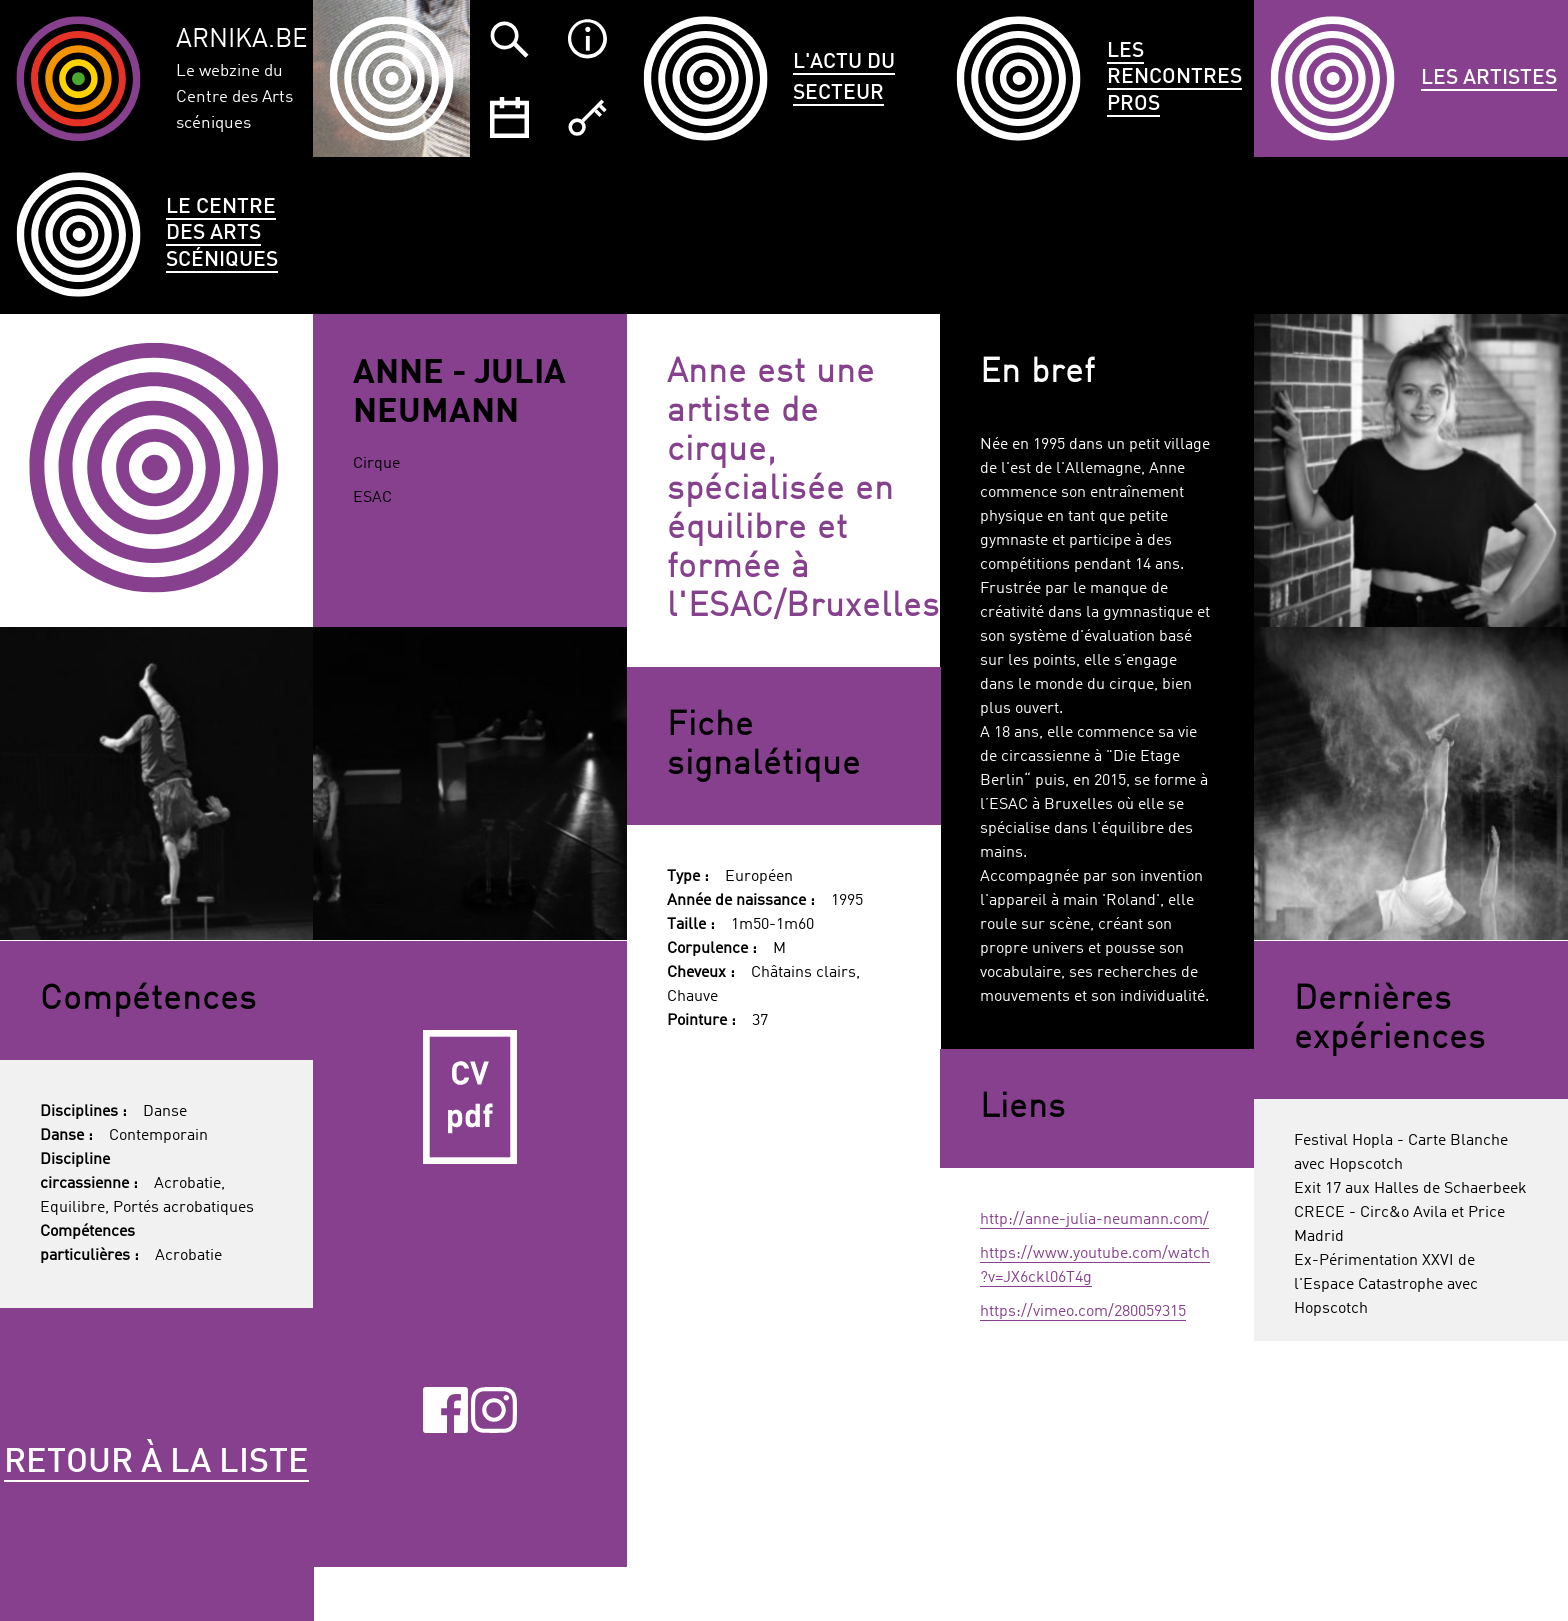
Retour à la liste (156, 1463)
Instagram (494, 1410)
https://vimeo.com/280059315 (1083, 1312)
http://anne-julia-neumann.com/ (1094, 1220)
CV (470, 1098)
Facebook (446, 1410)
